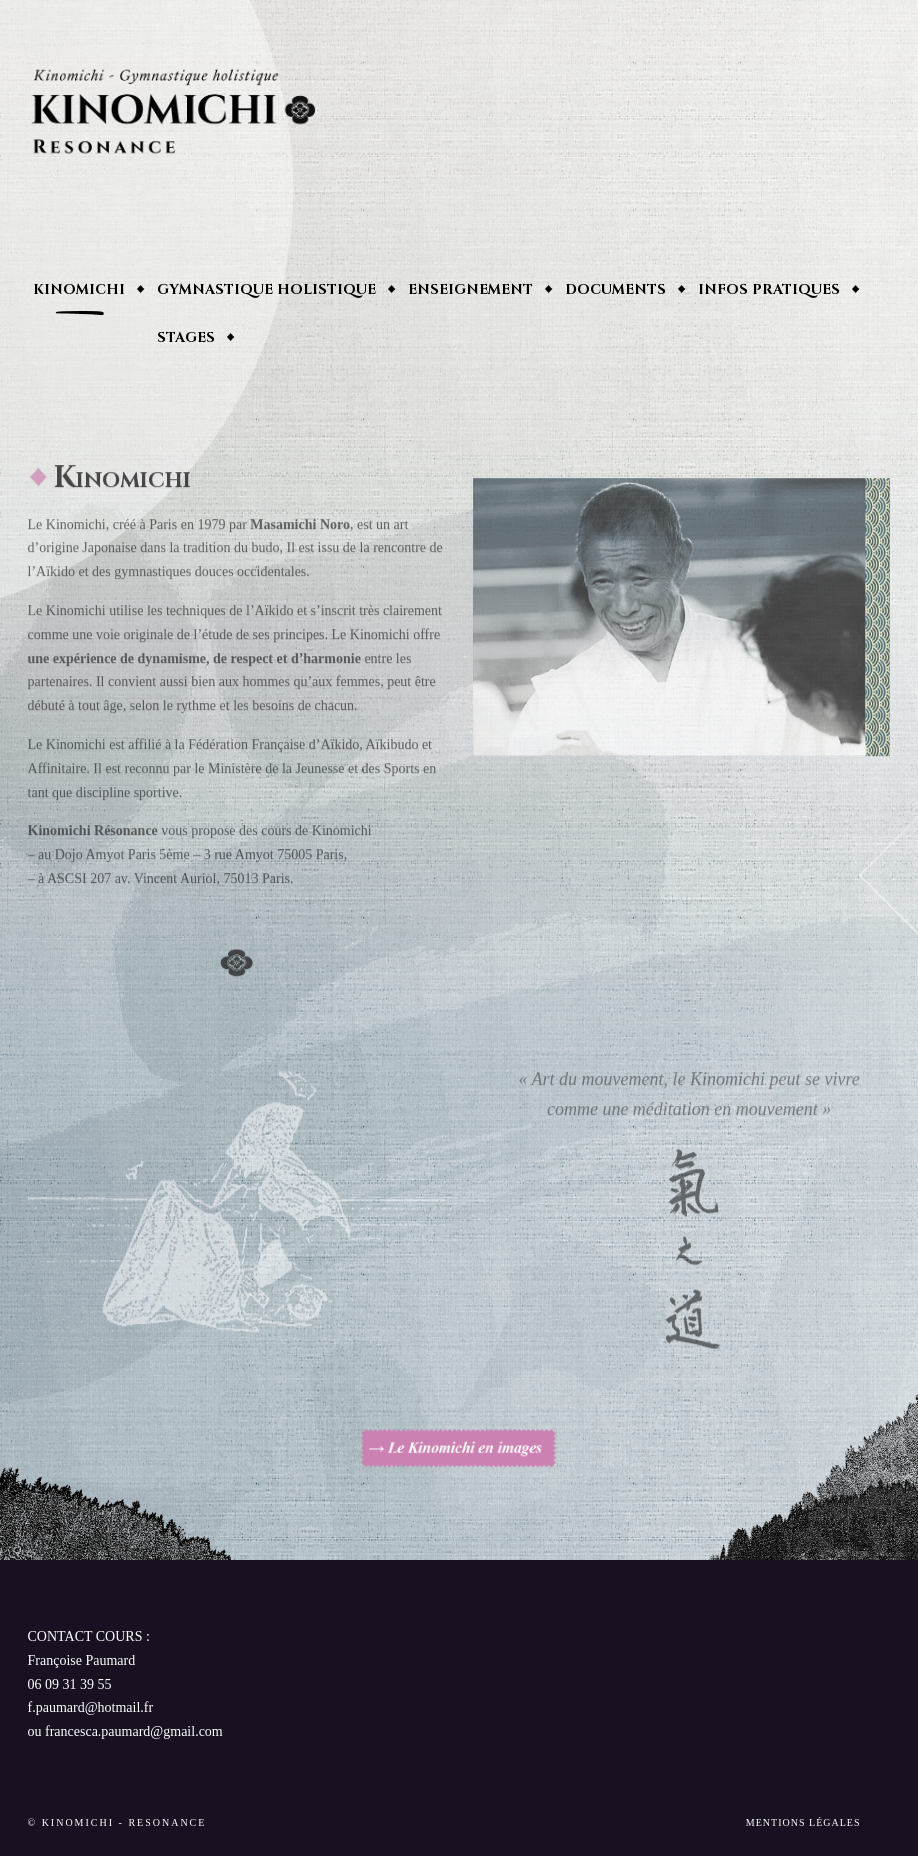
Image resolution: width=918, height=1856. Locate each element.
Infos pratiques (769, 289)
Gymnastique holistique (266, 289)
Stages (186, 337)
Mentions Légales (803, 1822)
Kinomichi (79, 289)
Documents (615, 289)
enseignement (470, 289)
